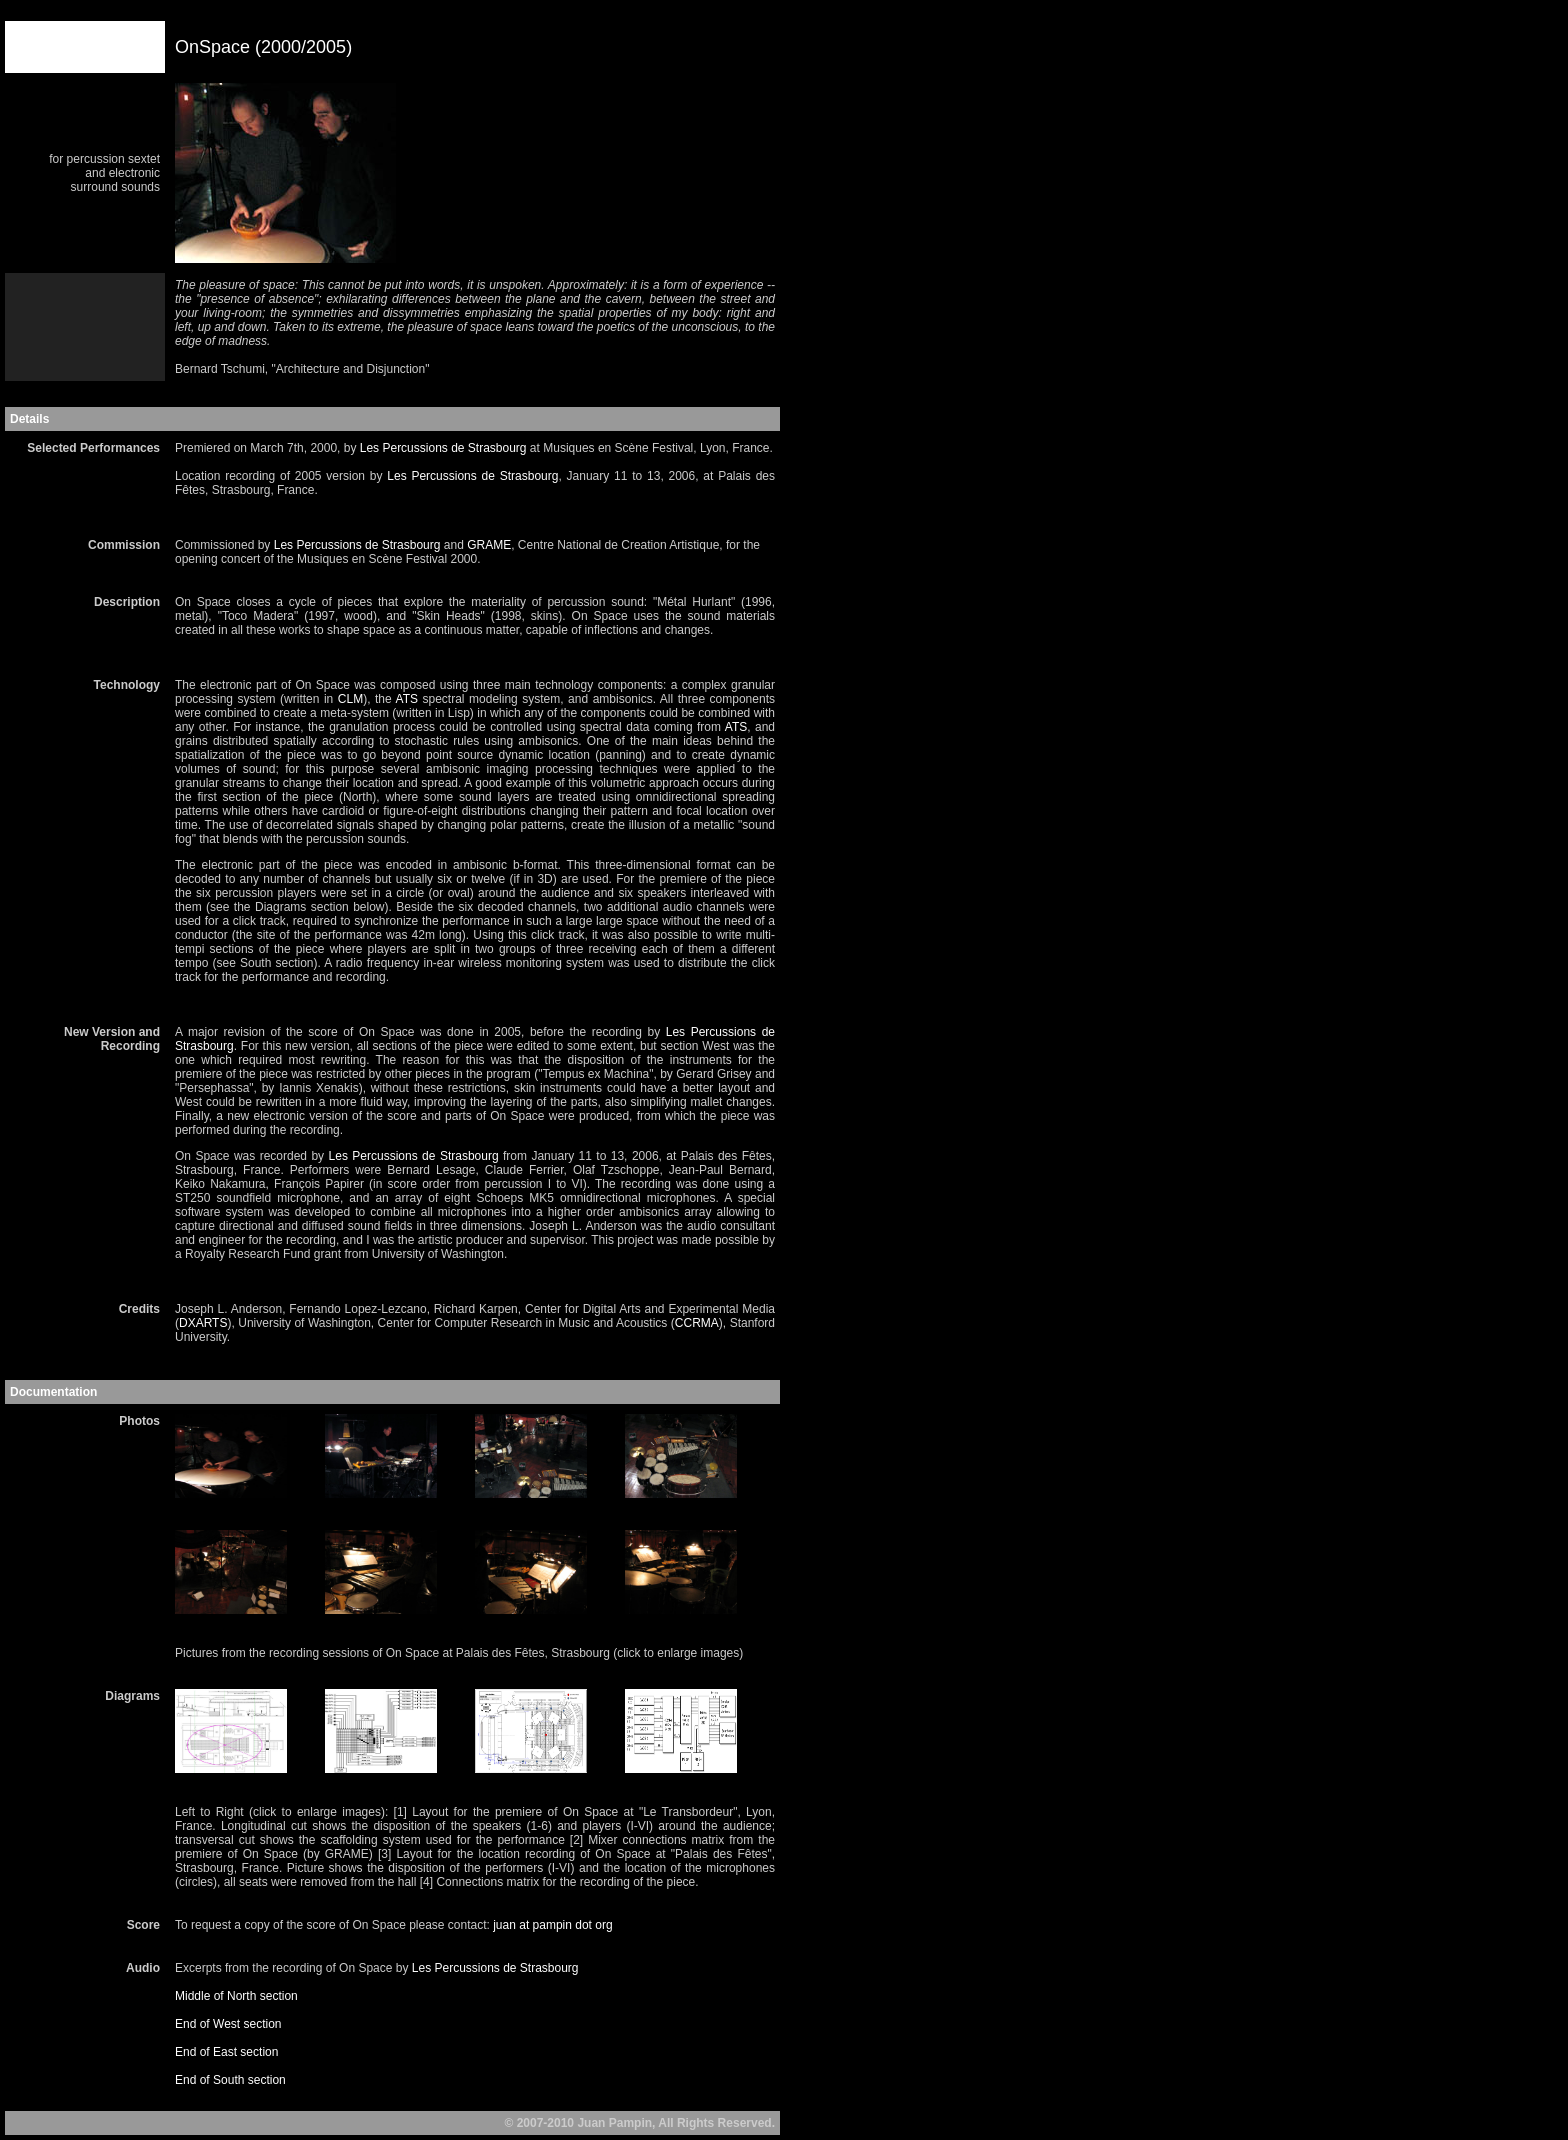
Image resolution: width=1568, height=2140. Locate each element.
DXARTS (203, 1323)
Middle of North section (236, 1996)
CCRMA (697, 1323)
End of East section (226, 2052)
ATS (407, 699)
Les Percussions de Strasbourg (443, 448)
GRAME (489, 545)
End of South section (230, 2080)
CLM (350, 699)
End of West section (228, 2024)
